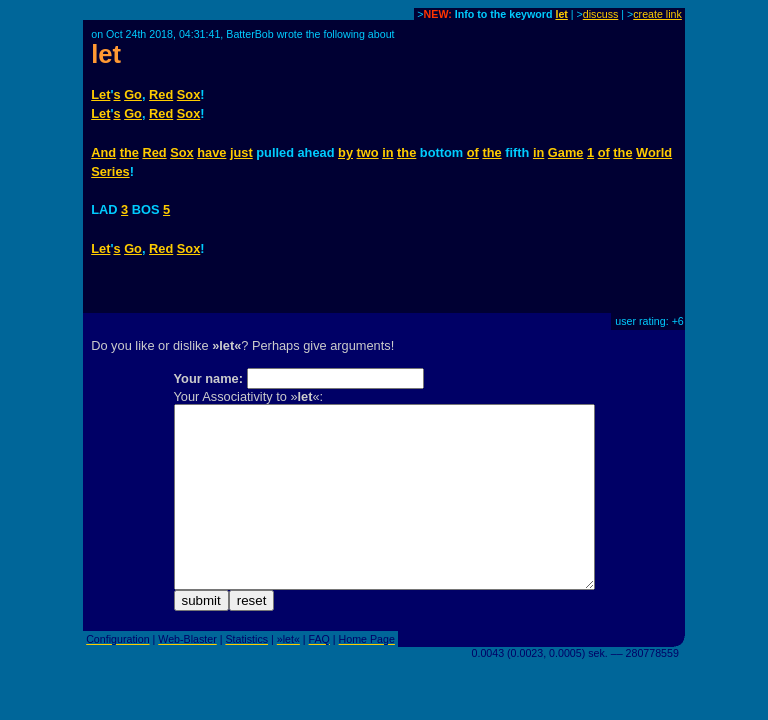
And (103, 152)
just (241, 152)
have (211, 152)
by (345, 152)
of (473, 152)
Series (110, 171)
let (561, 14)
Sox (188, 94)
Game (566, 152)
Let (100, 94)
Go (133, 94)
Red (161, 94)
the (129, 152)
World (654, 152)
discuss (601, 14)
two (368, 152)
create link (657, 14)
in (387, 152)
